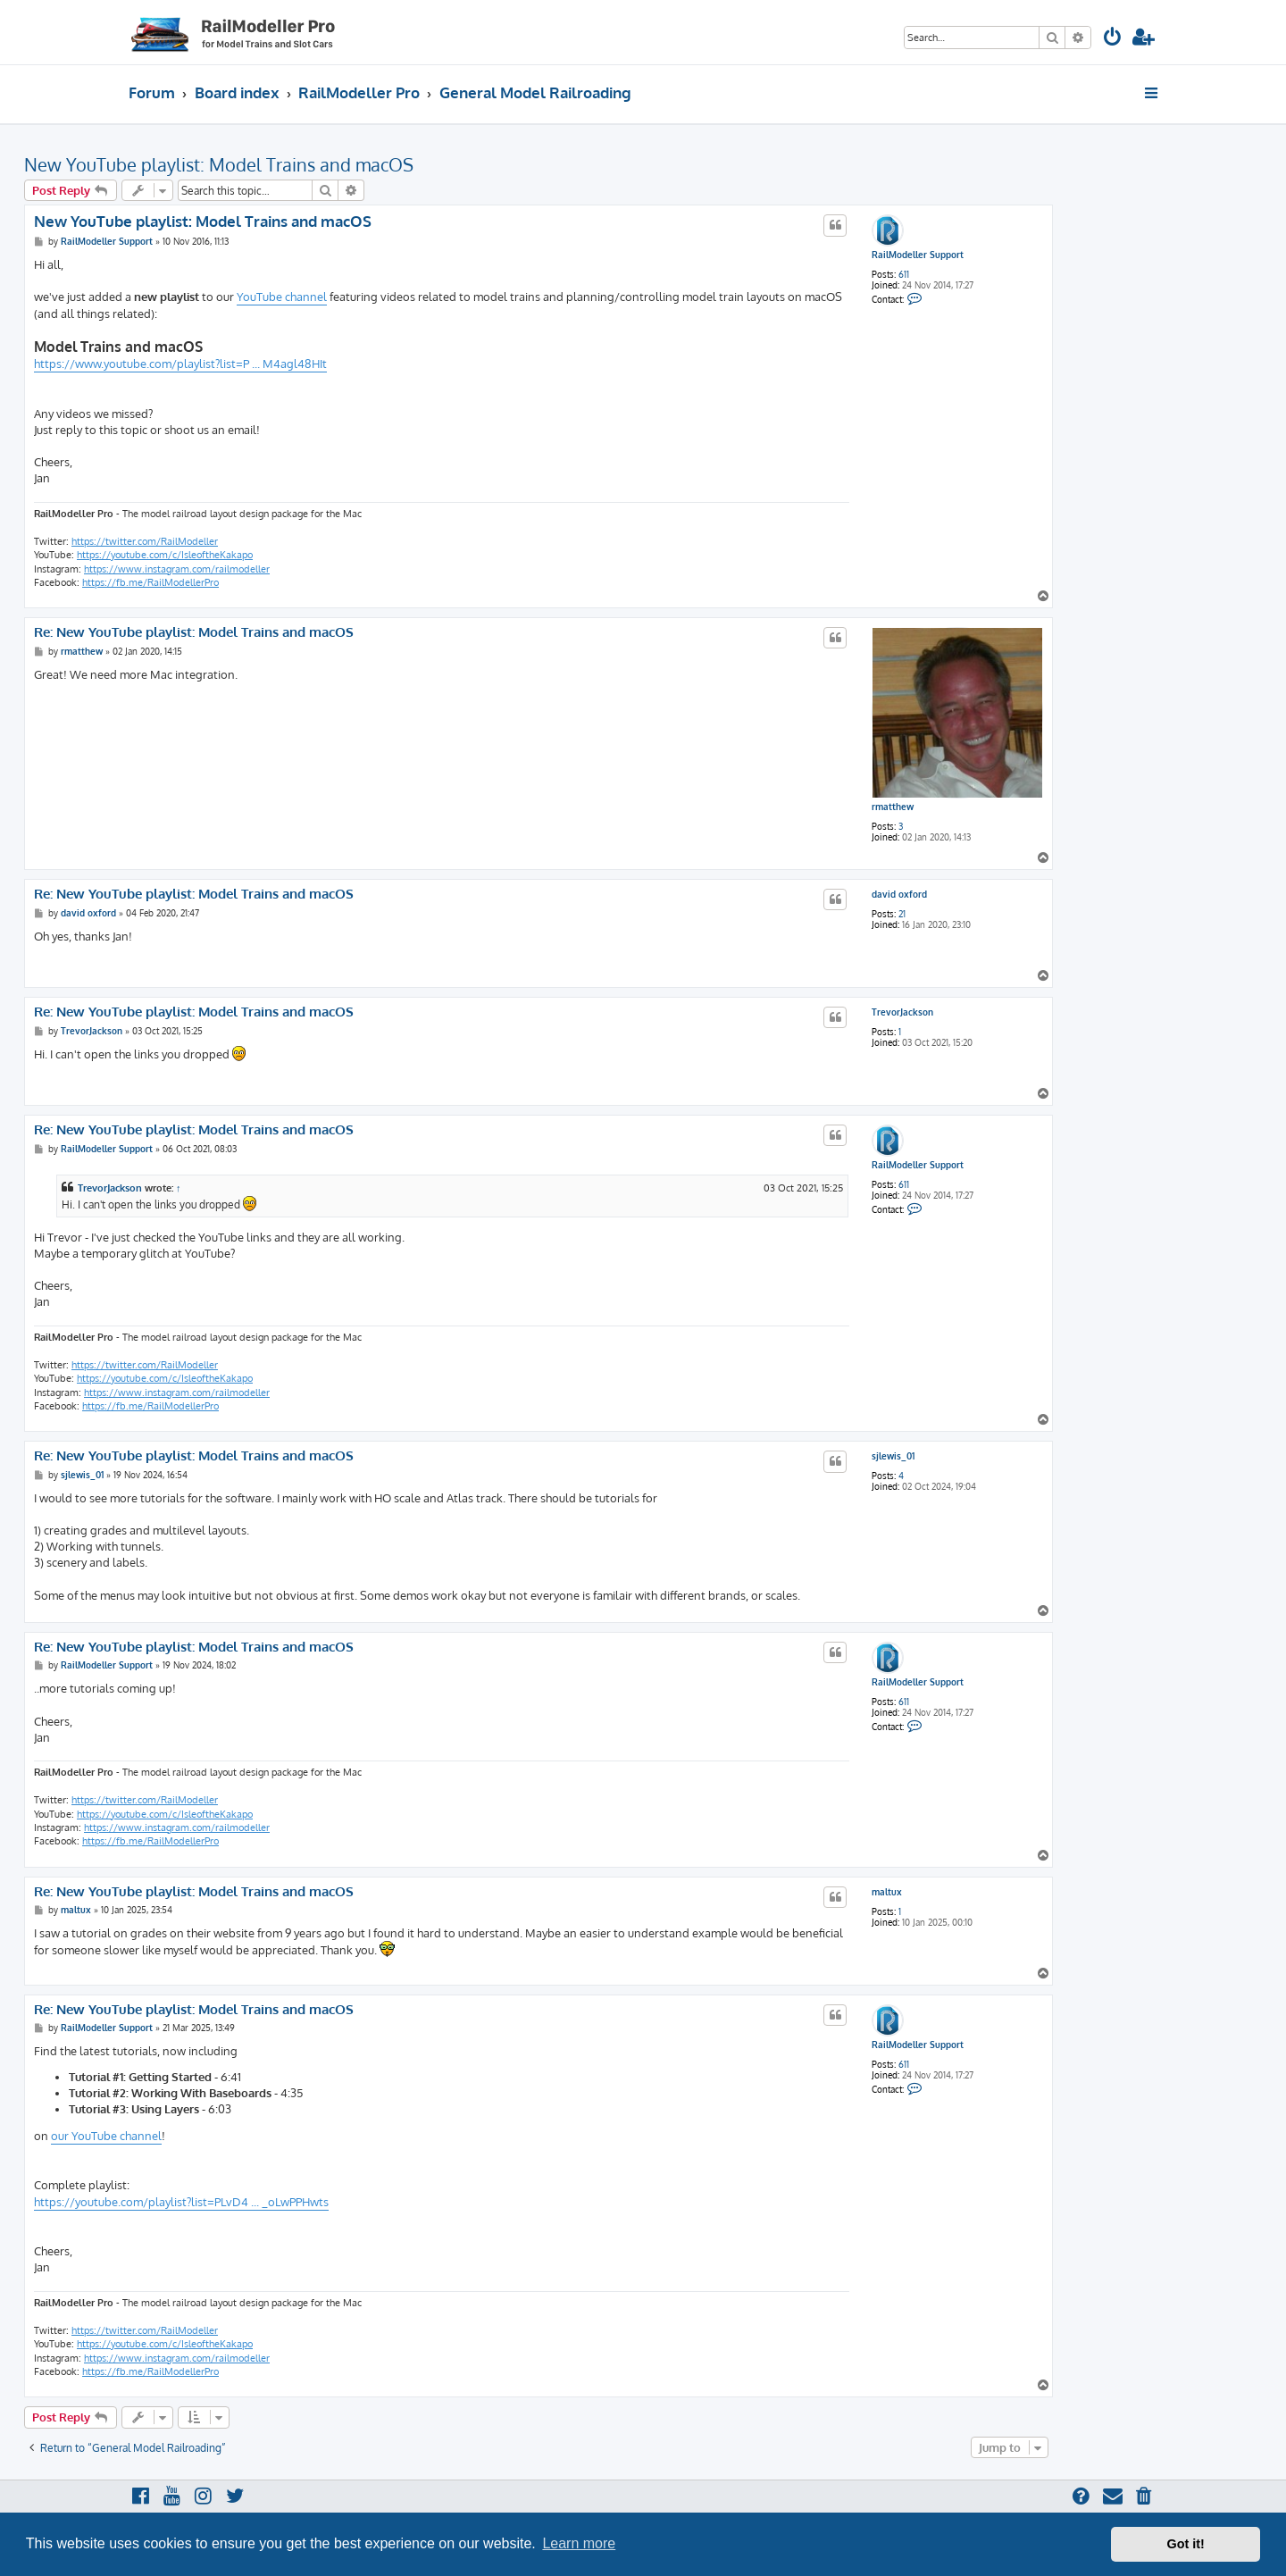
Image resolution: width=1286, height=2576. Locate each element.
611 (903, 274)
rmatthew (893, 806)
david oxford (899, 894)
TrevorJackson (902, 1012)
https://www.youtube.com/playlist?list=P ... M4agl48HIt (180, 363)
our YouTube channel (106, 2136)
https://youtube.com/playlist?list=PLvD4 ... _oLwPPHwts (181, 2202)
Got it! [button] (1186, 2544)
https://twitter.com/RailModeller (144, 541)
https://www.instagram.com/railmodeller (177, 569)
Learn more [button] (578, 2543)
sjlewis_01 (893, 1456)
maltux (887, 1891)
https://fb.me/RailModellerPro (150, 582)
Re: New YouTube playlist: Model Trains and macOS (194, 632)
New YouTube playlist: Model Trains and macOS (218, 164)
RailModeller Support (918, 254)
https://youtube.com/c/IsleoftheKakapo (165, 554)
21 (902, 913)
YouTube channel (282, 296)
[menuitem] (1112, 39)
